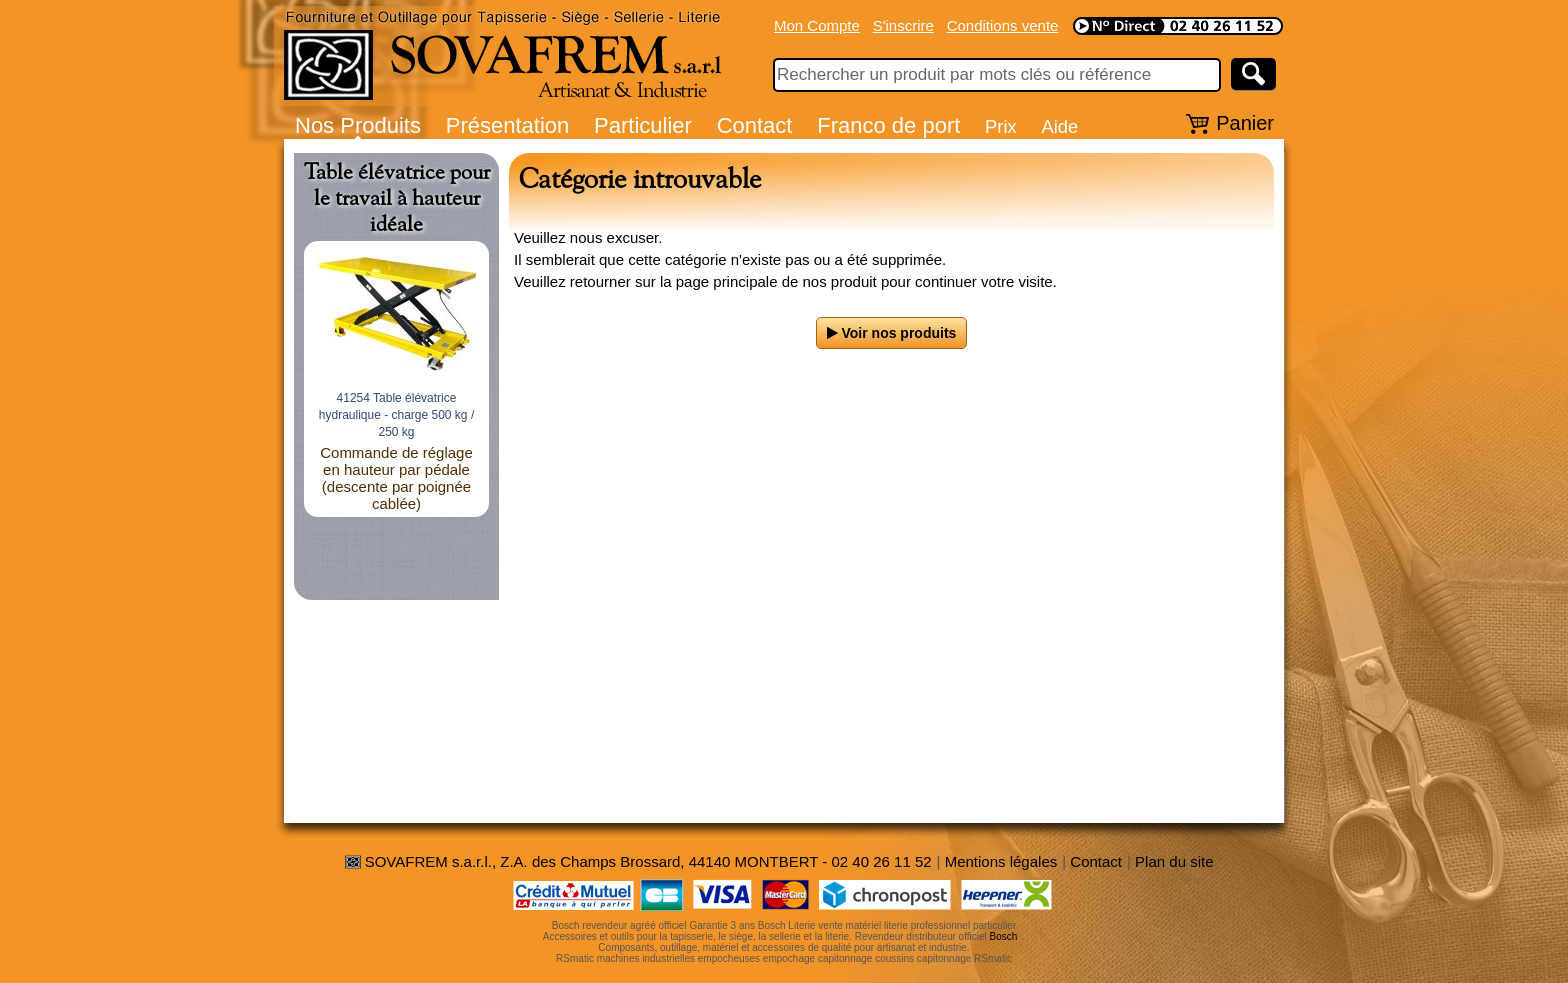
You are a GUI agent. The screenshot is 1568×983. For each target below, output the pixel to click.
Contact (755, 125)
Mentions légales (1001, 861)
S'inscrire (903, 25)
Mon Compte (817, 25)
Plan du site (1174, 861)
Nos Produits (358, 125)
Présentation (508, 125)
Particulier (643, 125)
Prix (1001, 126)
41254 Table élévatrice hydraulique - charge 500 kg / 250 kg (396, 415)
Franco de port (888, 125)
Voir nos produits (892, 333)
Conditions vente (1003, 25)
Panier (1245, 123)
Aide (1059, 126)
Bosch (1004, 936)
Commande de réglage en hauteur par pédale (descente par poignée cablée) (396, 478)
